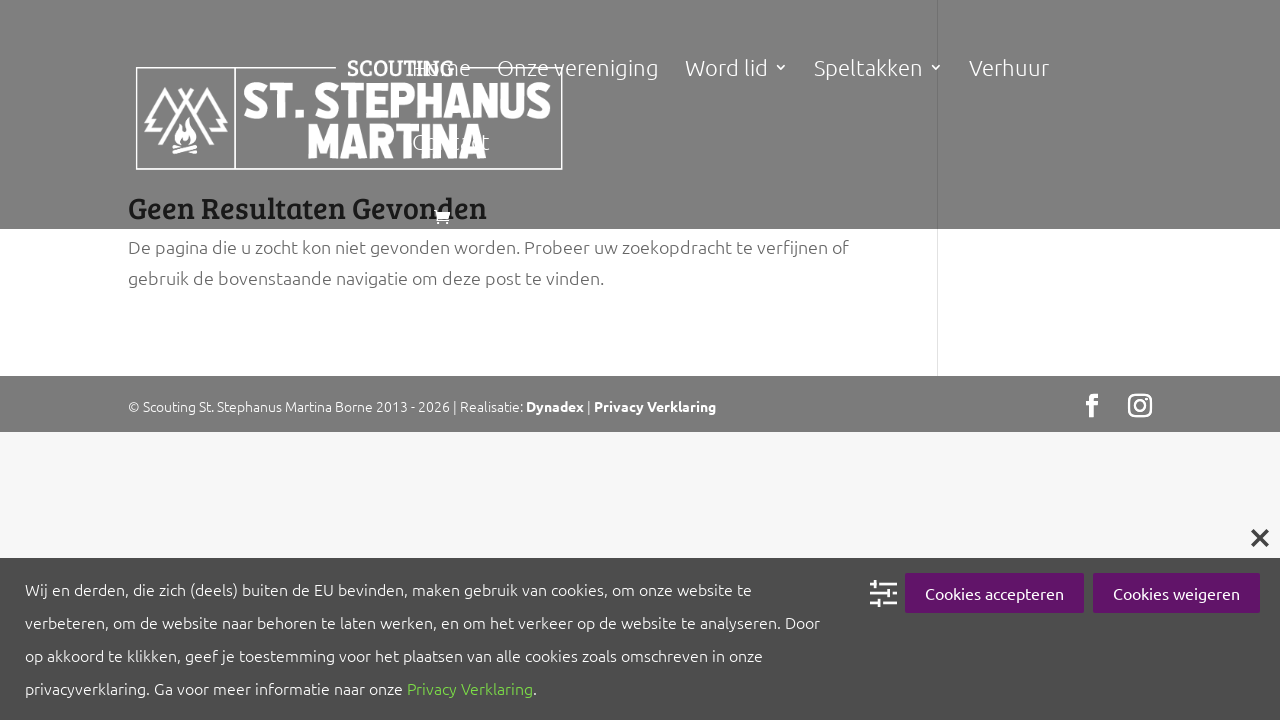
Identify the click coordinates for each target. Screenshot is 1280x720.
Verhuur (1009, 70)
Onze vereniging (578, 70)
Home (441, 70)
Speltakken (868, 70)
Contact (451, 144)
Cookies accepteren (994, 593)
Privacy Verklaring (655, 406)
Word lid (726, 70)
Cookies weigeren (1176, 593)
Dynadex (555, 406)
